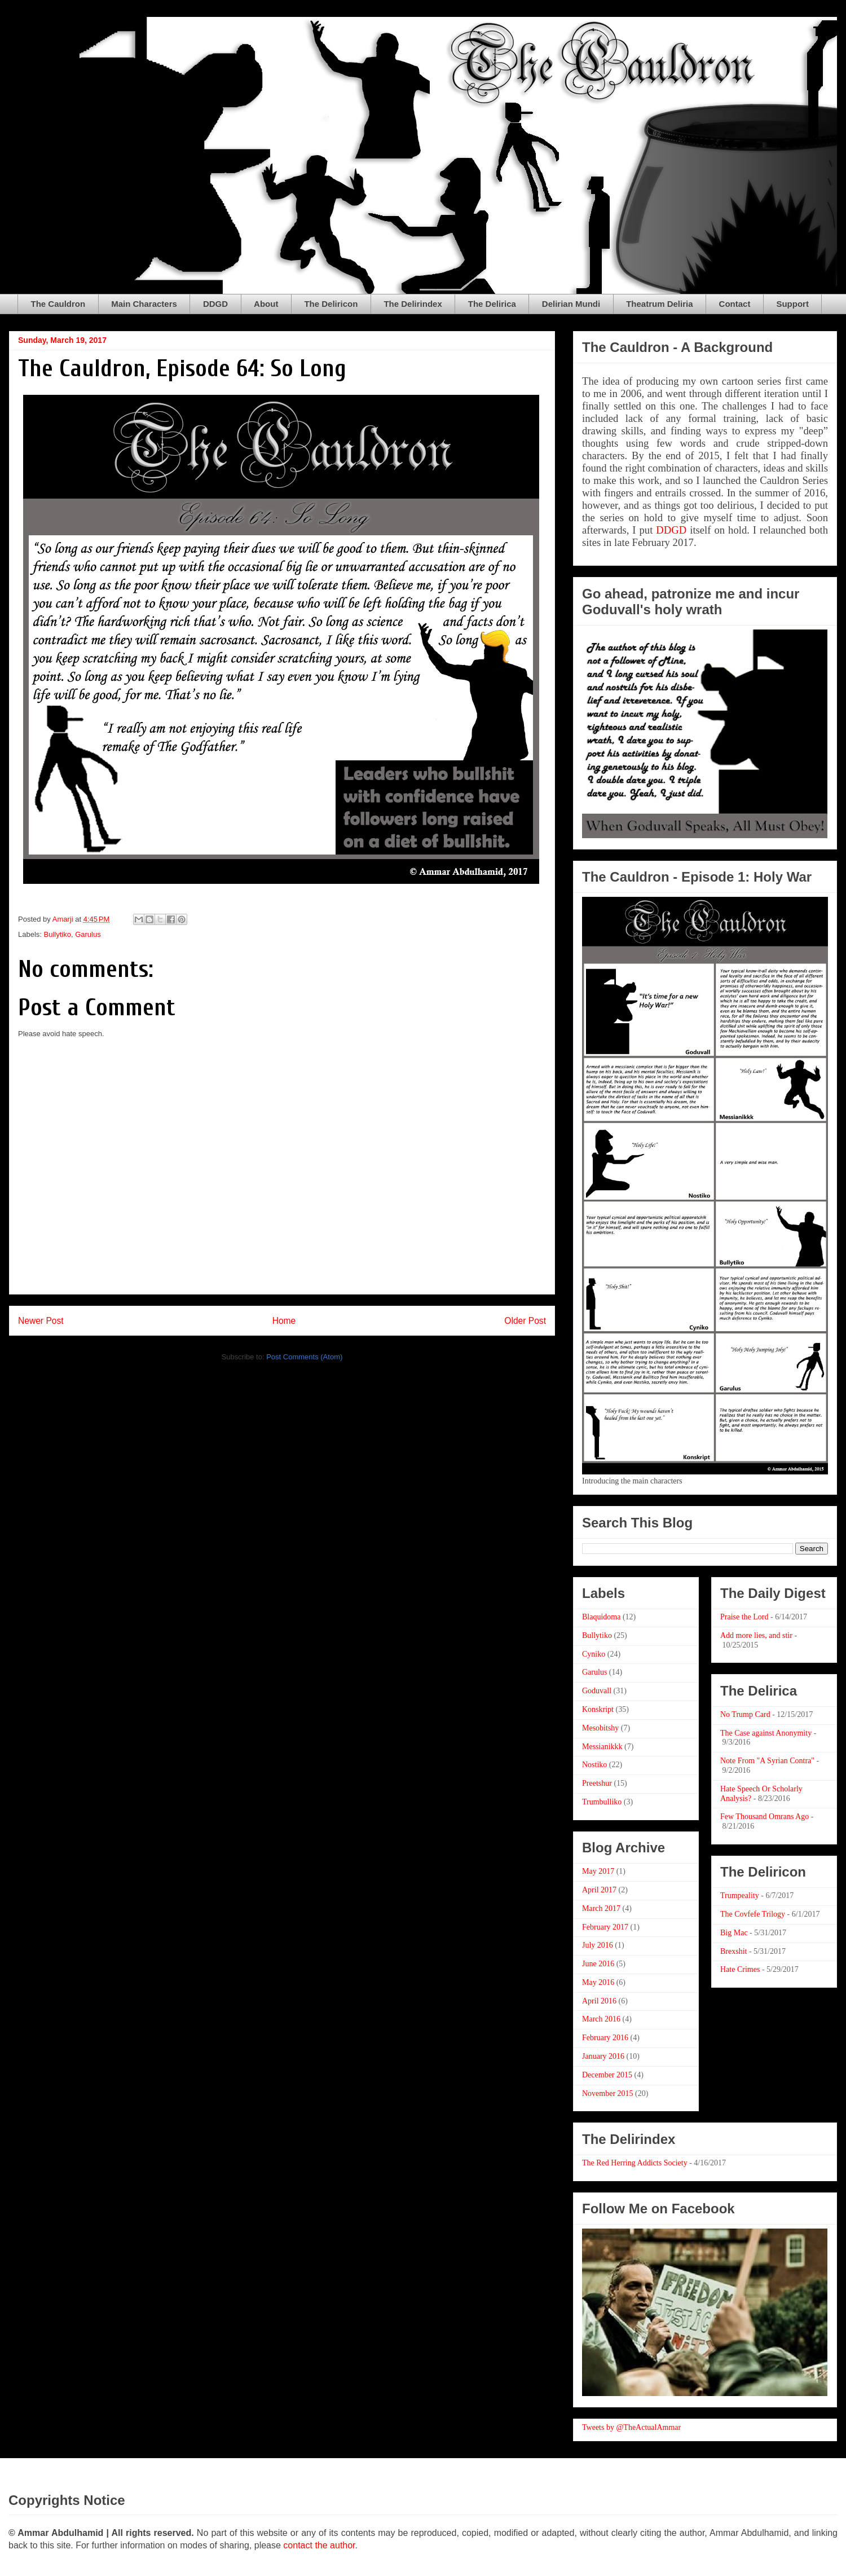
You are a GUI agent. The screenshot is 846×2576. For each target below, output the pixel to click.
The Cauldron (58, 304)
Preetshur (597, 1783)
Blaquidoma (601, 1617)
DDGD (215, 304)
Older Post (525, 1321)
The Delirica (492, 304)
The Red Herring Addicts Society (635, 2163)
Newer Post (41, 1321)
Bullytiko (57, 934)
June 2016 (598, 1963)
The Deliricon (331, 304)
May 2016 (598, 1982)
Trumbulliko (602, 1802)
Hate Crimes (740, 1969)
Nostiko (594, 1764)
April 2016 (599, 2001)
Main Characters (144, 304)
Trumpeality (739, 1895)
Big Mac (734, 1932)
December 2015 (607, 2075)
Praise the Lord (744, 1617)
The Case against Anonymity (766, 1733)
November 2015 (607, 2093)
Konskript (598, 1709)
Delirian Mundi (571, 304)
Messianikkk (602, 1746)
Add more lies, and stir (756, 1635)
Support (792, 304)
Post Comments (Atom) (304, 1357)
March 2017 (601, 1908)
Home (284, 1321)
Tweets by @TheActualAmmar (631, 2427)
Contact (735, 304)
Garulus (88, 934)
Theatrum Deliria (659, 304)
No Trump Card (745, 1714)
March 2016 (601, 2019)
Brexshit (733, 1951)
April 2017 (599, 1890)
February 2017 (605, 1927)
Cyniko (593, 1654)
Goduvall (596, 1690)
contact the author (319, 2545)
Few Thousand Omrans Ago (764, 1816)
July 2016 (597, 1945)
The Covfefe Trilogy (752, 1914)
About (266, 304)
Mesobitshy (600, 1728)
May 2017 (598, 1871)
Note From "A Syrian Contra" (767, 1760)
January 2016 (603, 2056)
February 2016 (605, 2037)
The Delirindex (413, 304)
